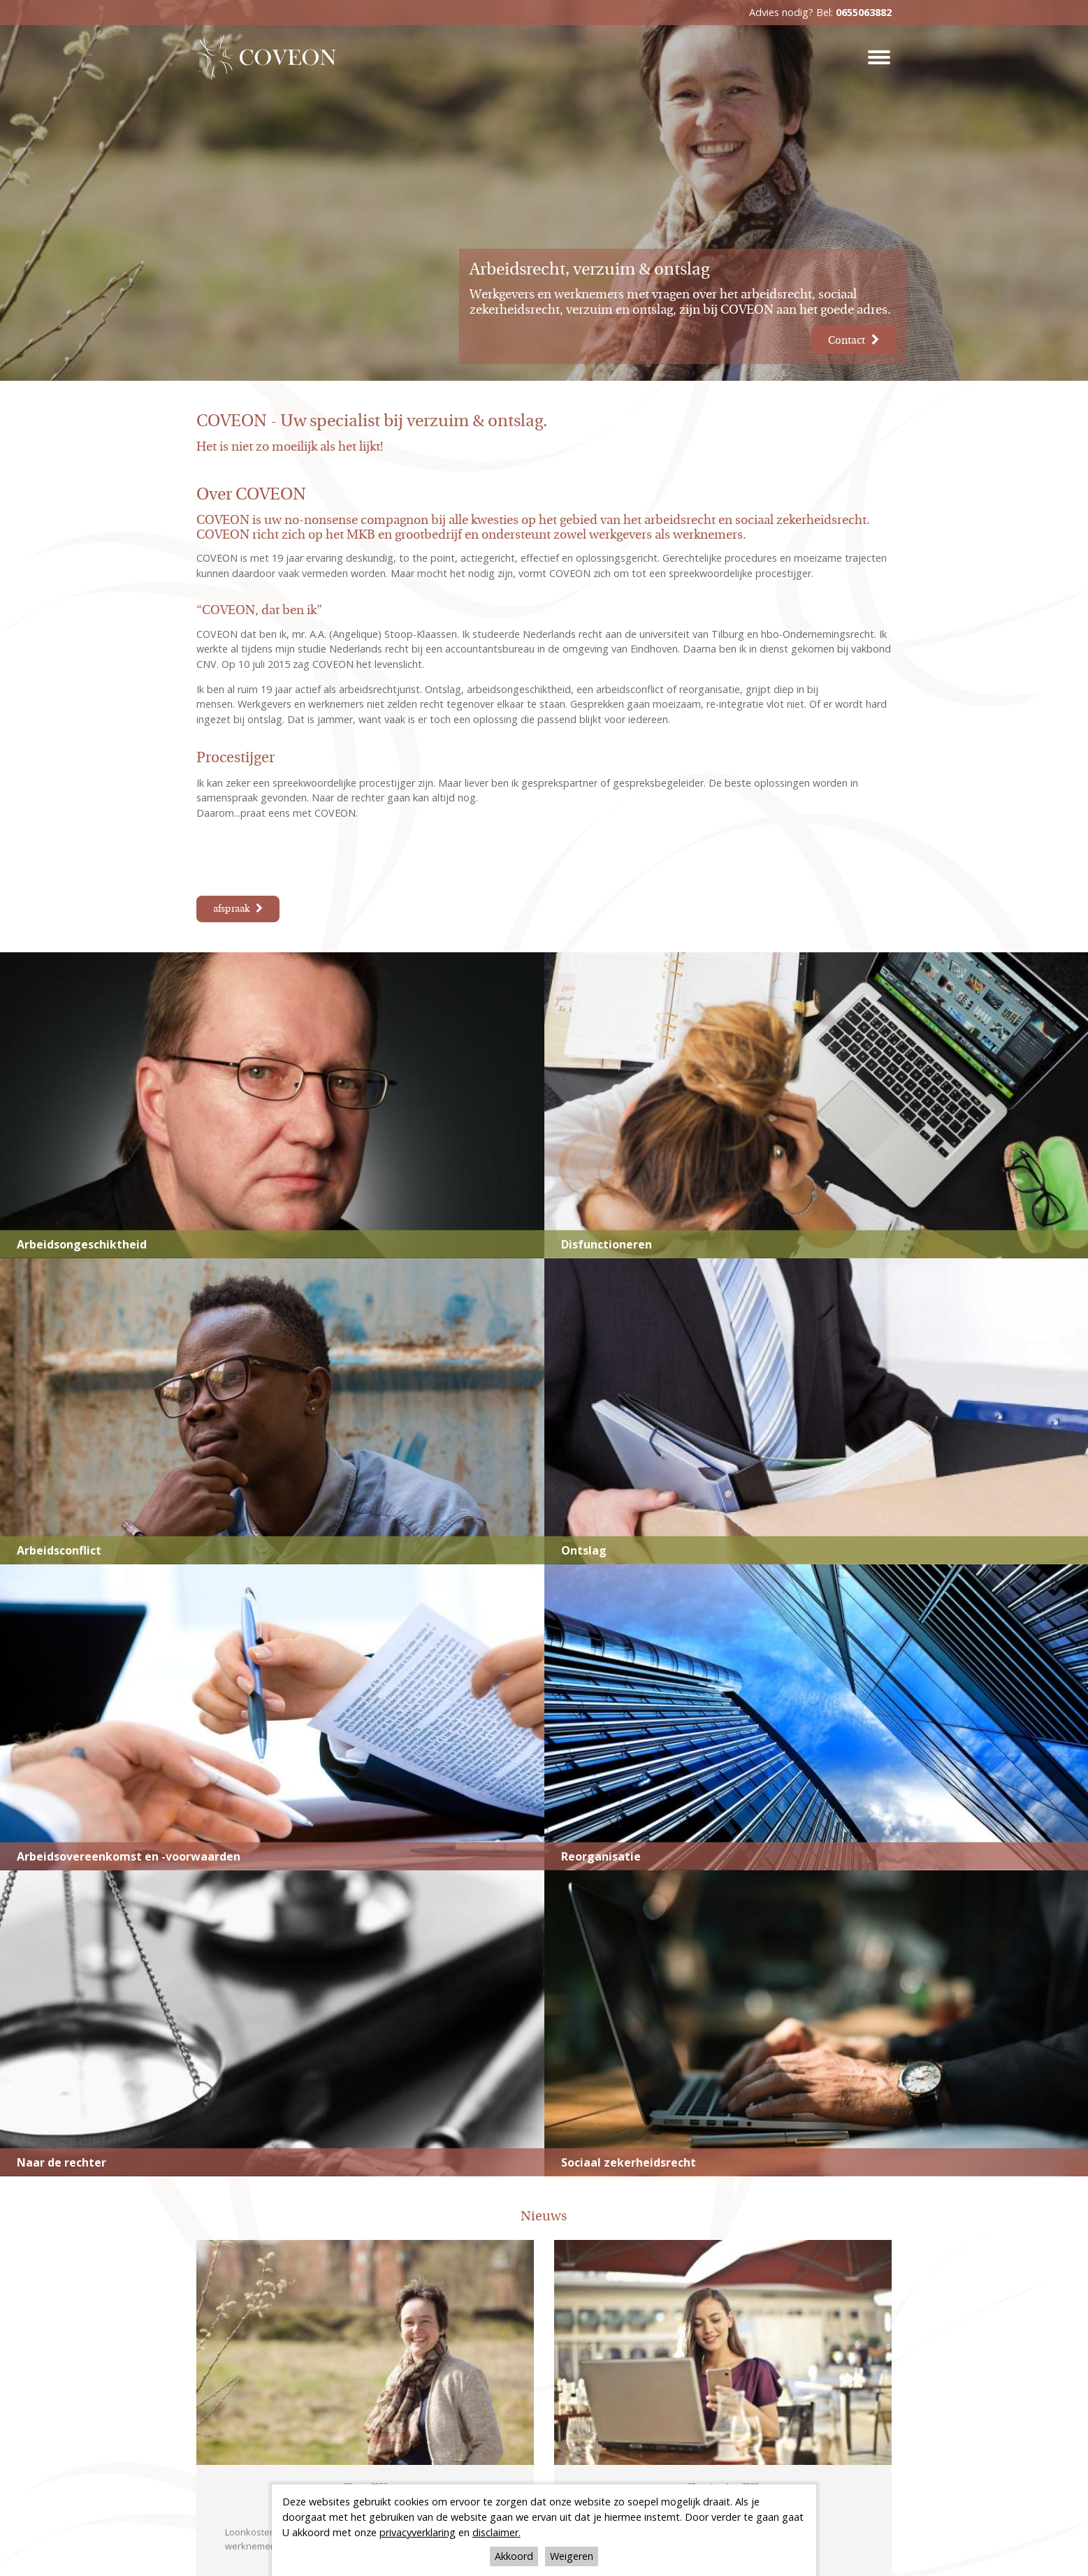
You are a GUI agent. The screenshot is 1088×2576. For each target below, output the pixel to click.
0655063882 (864, 12)
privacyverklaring (417, 2532)
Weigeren (571, 2556)
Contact (842, 338)
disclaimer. (496, 2532)
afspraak (231, 909)
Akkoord (514, 2556)
